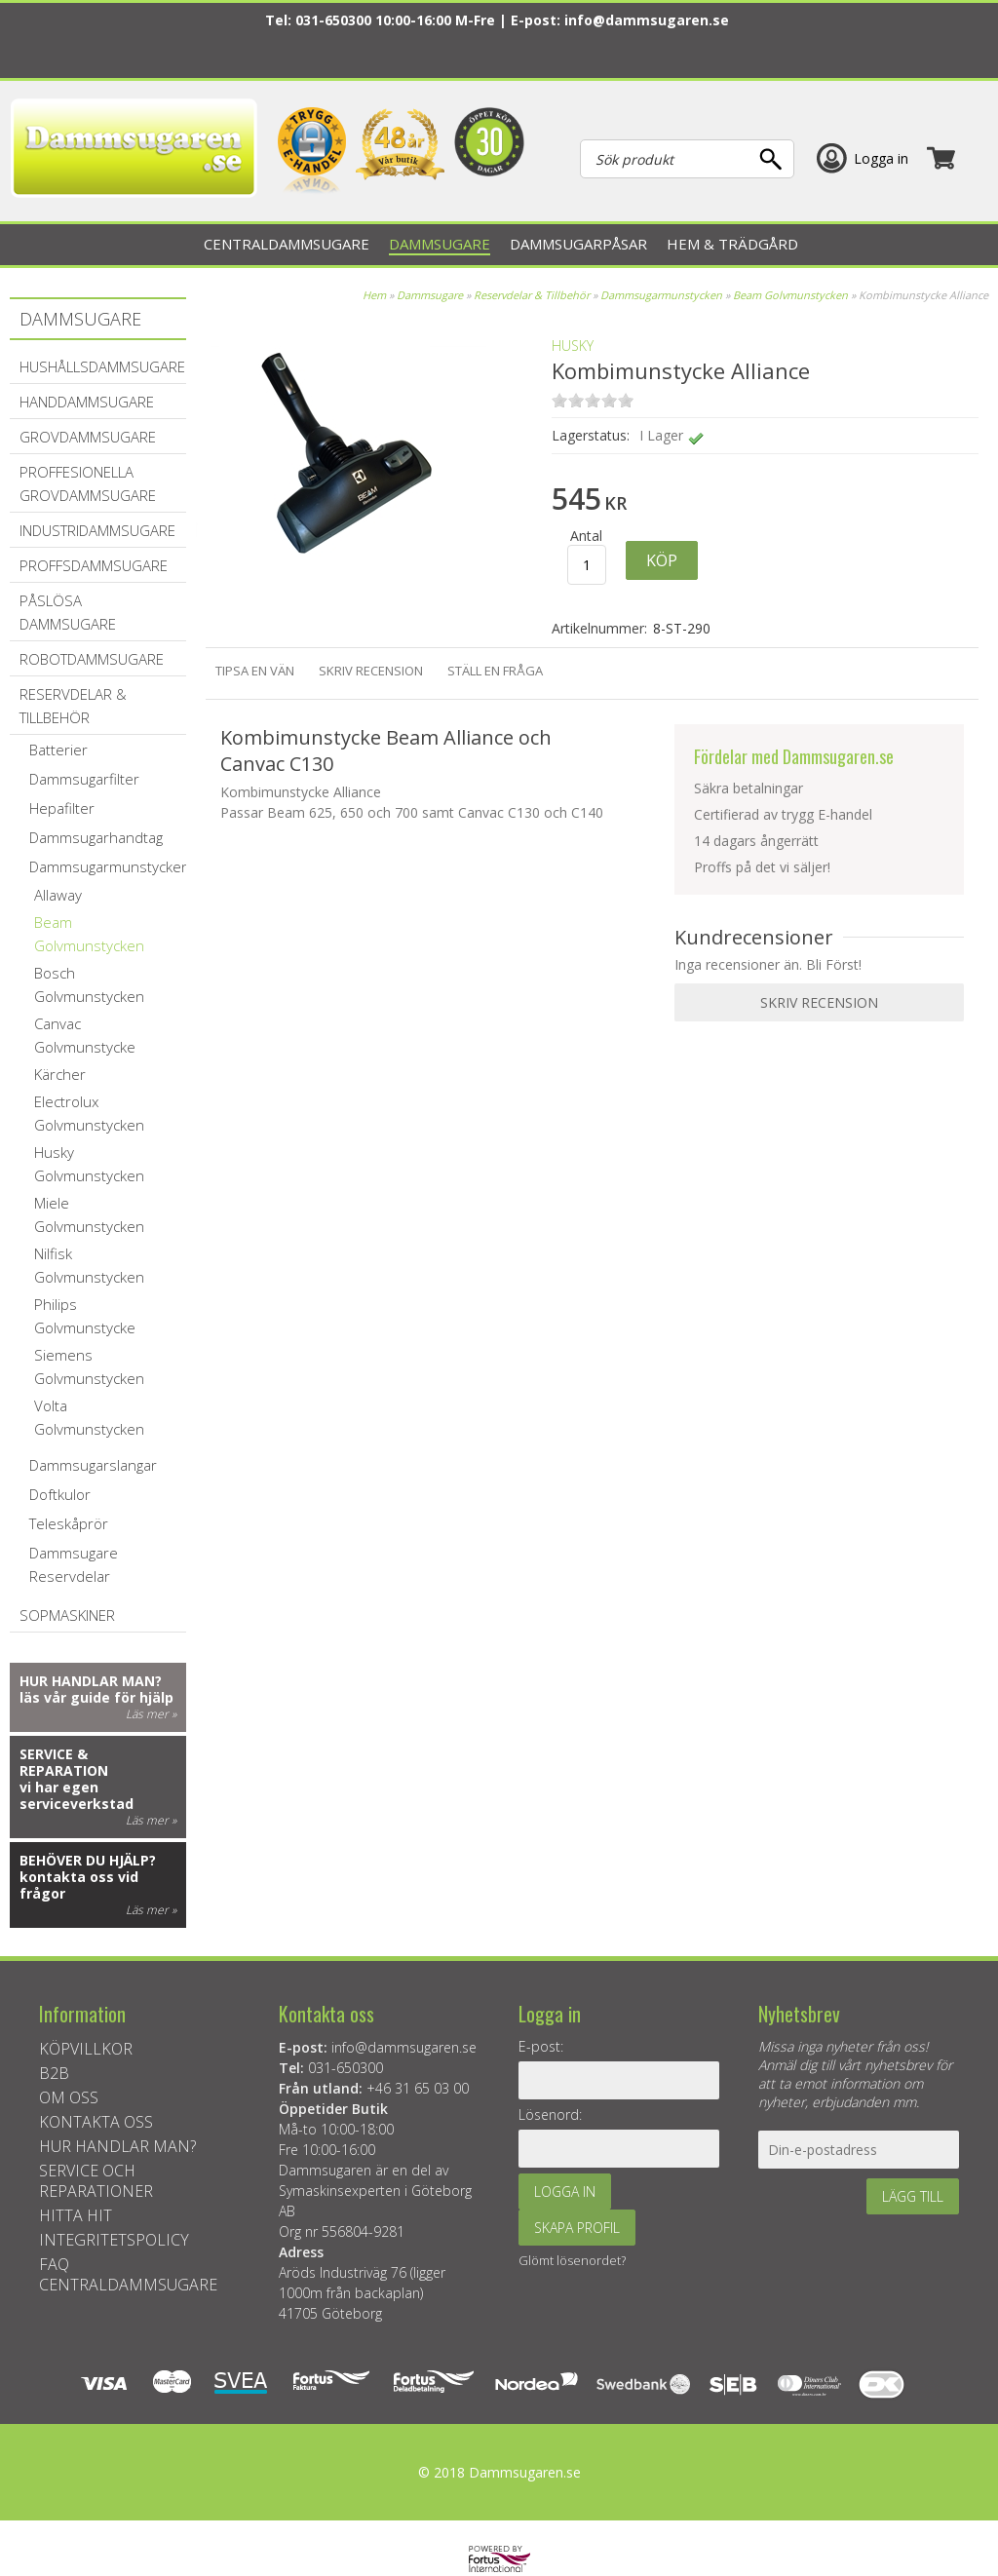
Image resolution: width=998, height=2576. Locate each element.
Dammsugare (430, 295)
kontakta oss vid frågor (78, 1885)
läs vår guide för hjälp (96, 1697)
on (559, 400)
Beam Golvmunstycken (790, 295)
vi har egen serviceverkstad (76, 1795)
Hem (374, 295)
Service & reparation (63, 1762)
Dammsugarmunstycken (661, 295)
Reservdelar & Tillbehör (532, 295)
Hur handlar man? (90, 1681)
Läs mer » (151, 1714)
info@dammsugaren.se (646, 20)
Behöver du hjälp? (87, 1860)
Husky (573, 345)
